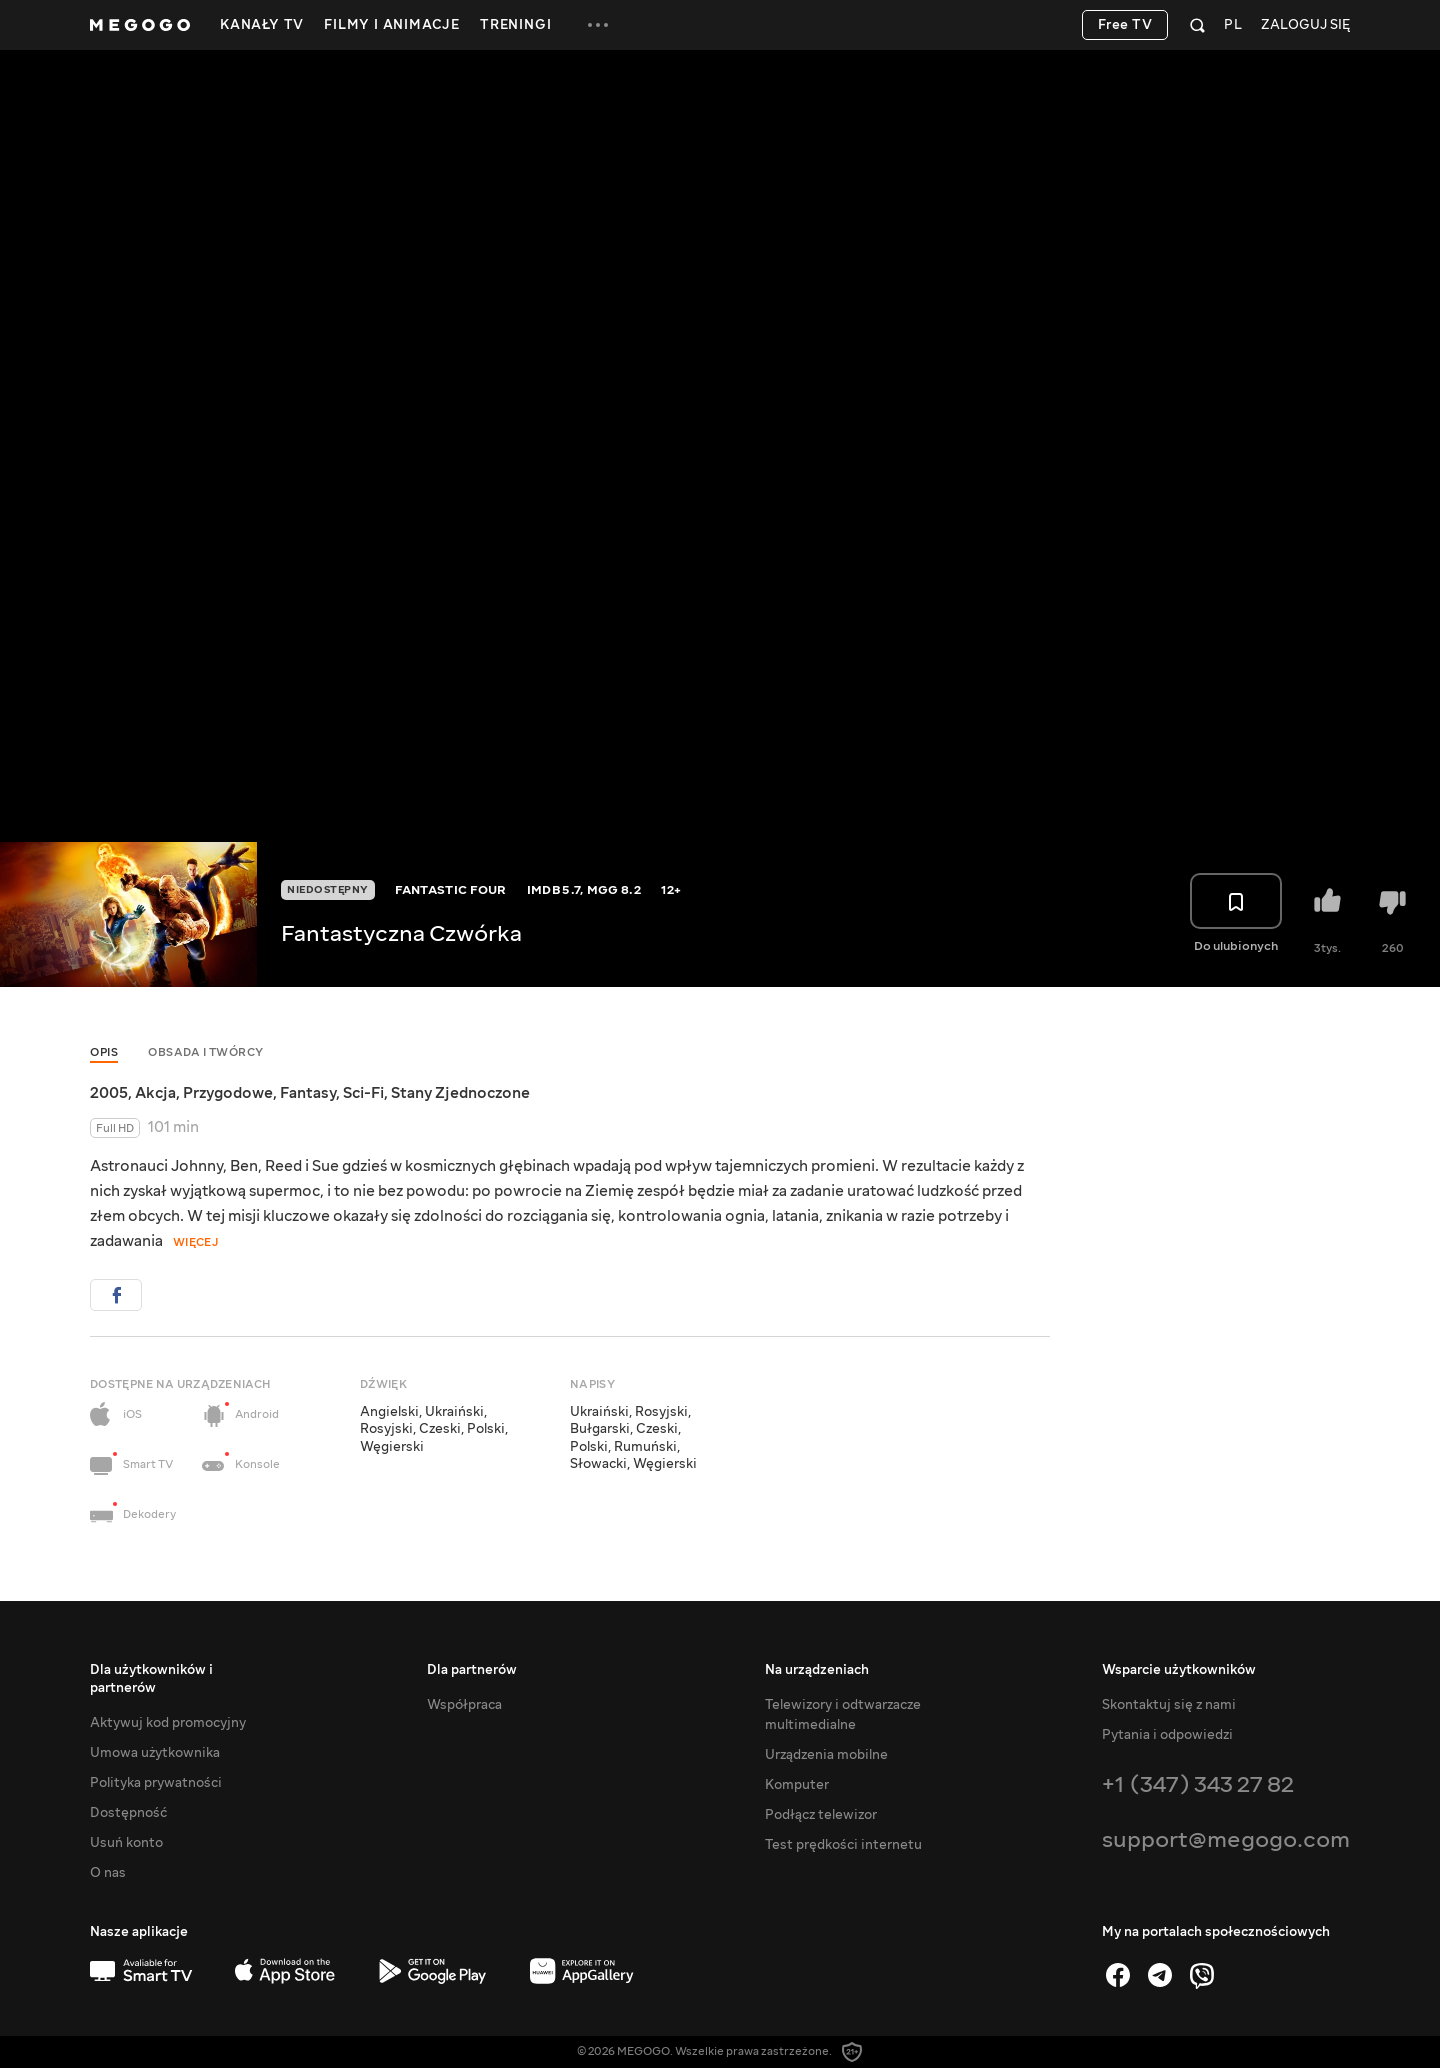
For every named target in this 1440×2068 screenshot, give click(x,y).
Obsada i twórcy (206, 1052)
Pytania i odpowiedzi (1167, 1735)
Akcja (155, 1093)
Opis (104, 1052)
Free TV (1125, 25)
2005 (109, 1093)
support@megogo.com (1226, 1839)
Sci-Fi (363, 1093)
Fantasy (308, 1093)
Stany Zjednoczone (460, 1093)
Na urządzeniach (817, 1670)
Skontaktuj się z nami (1169, 1705)
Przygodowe (228, 1093)
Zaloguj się (1305, 25)
